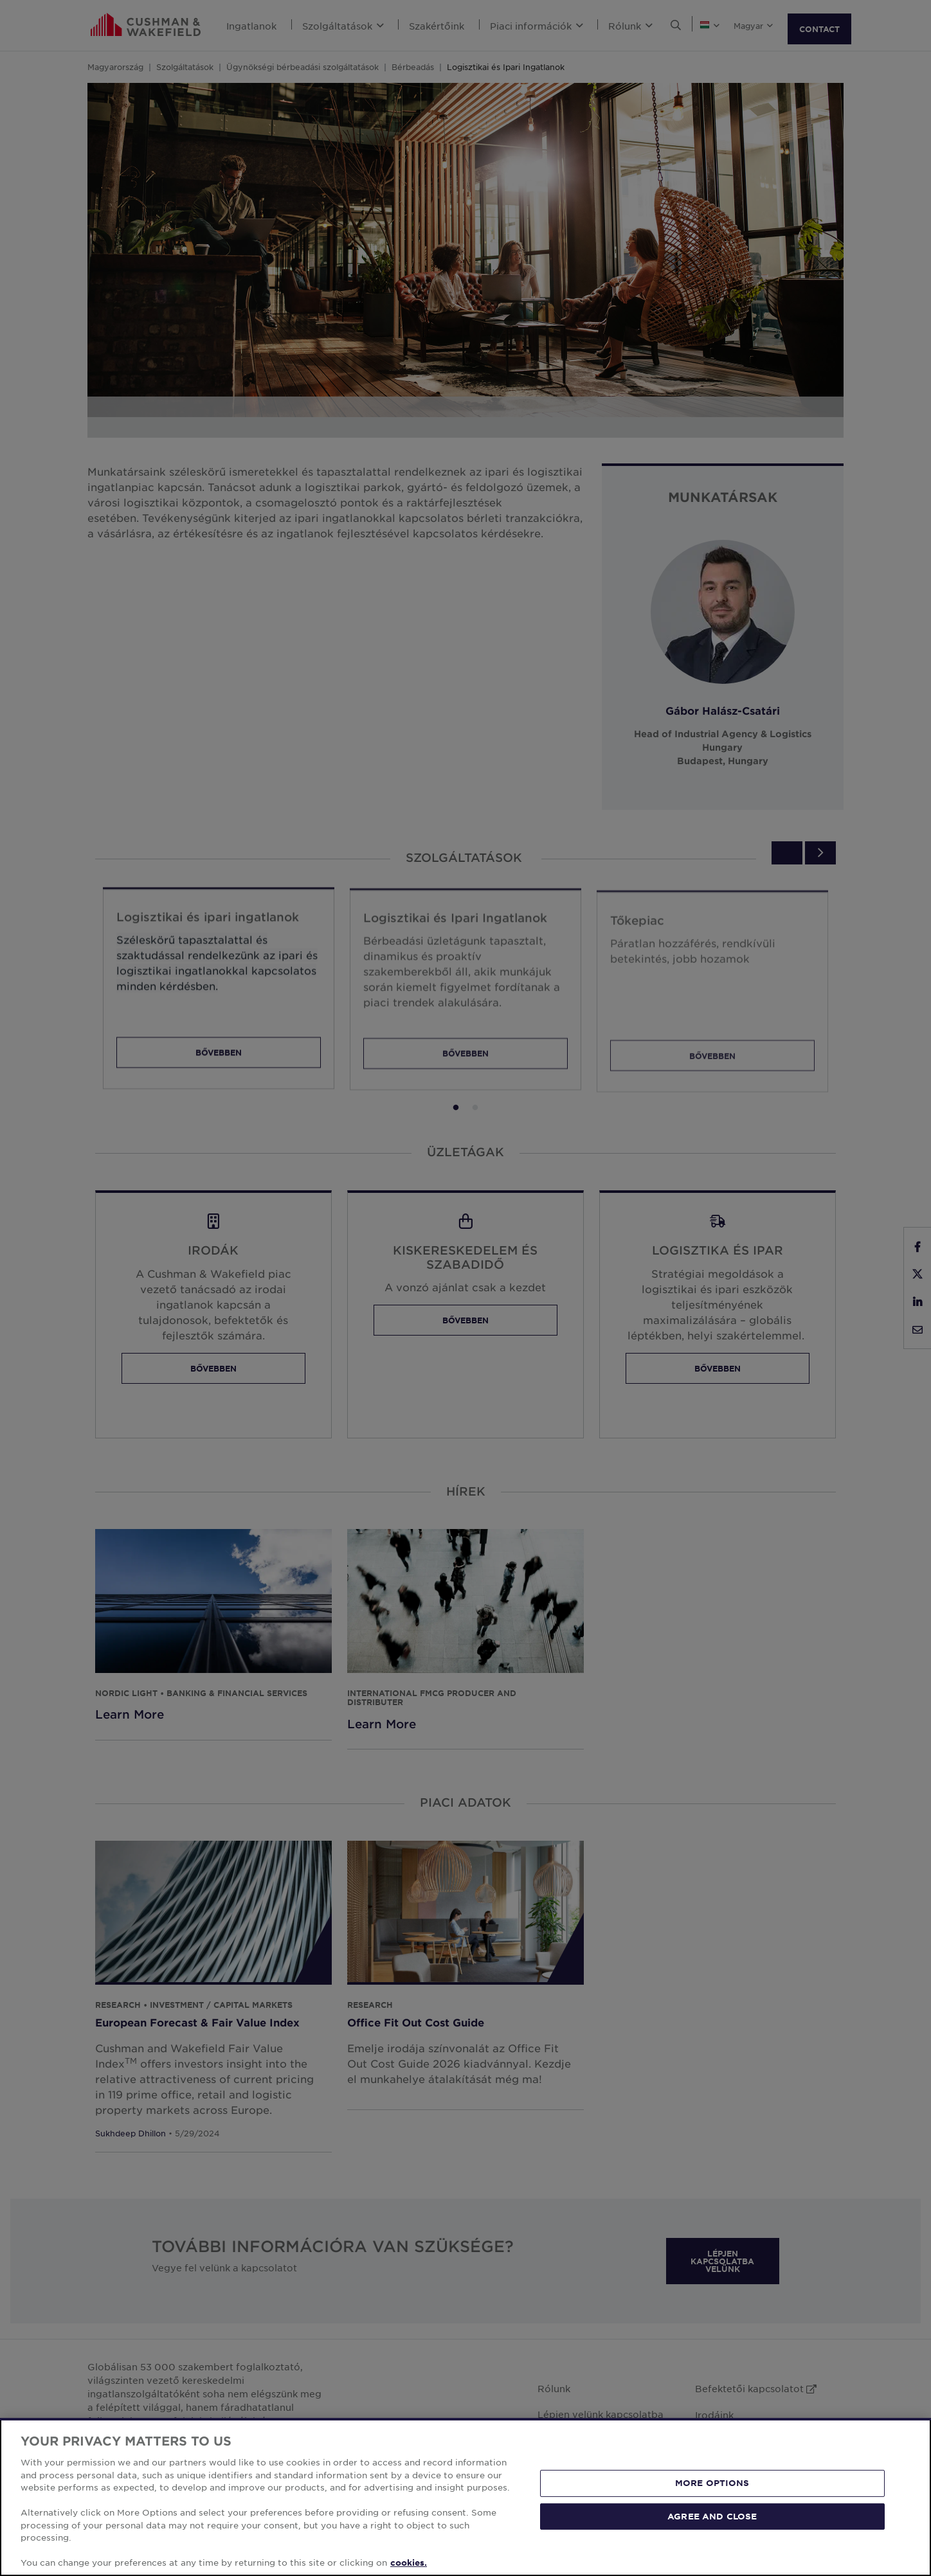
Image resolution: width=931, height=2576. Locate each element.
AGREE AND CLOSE (712, 2516)
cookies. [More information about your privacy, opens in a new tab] (408, 2562)
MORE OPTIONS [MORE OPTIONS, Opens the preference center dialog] (712, 2483)
